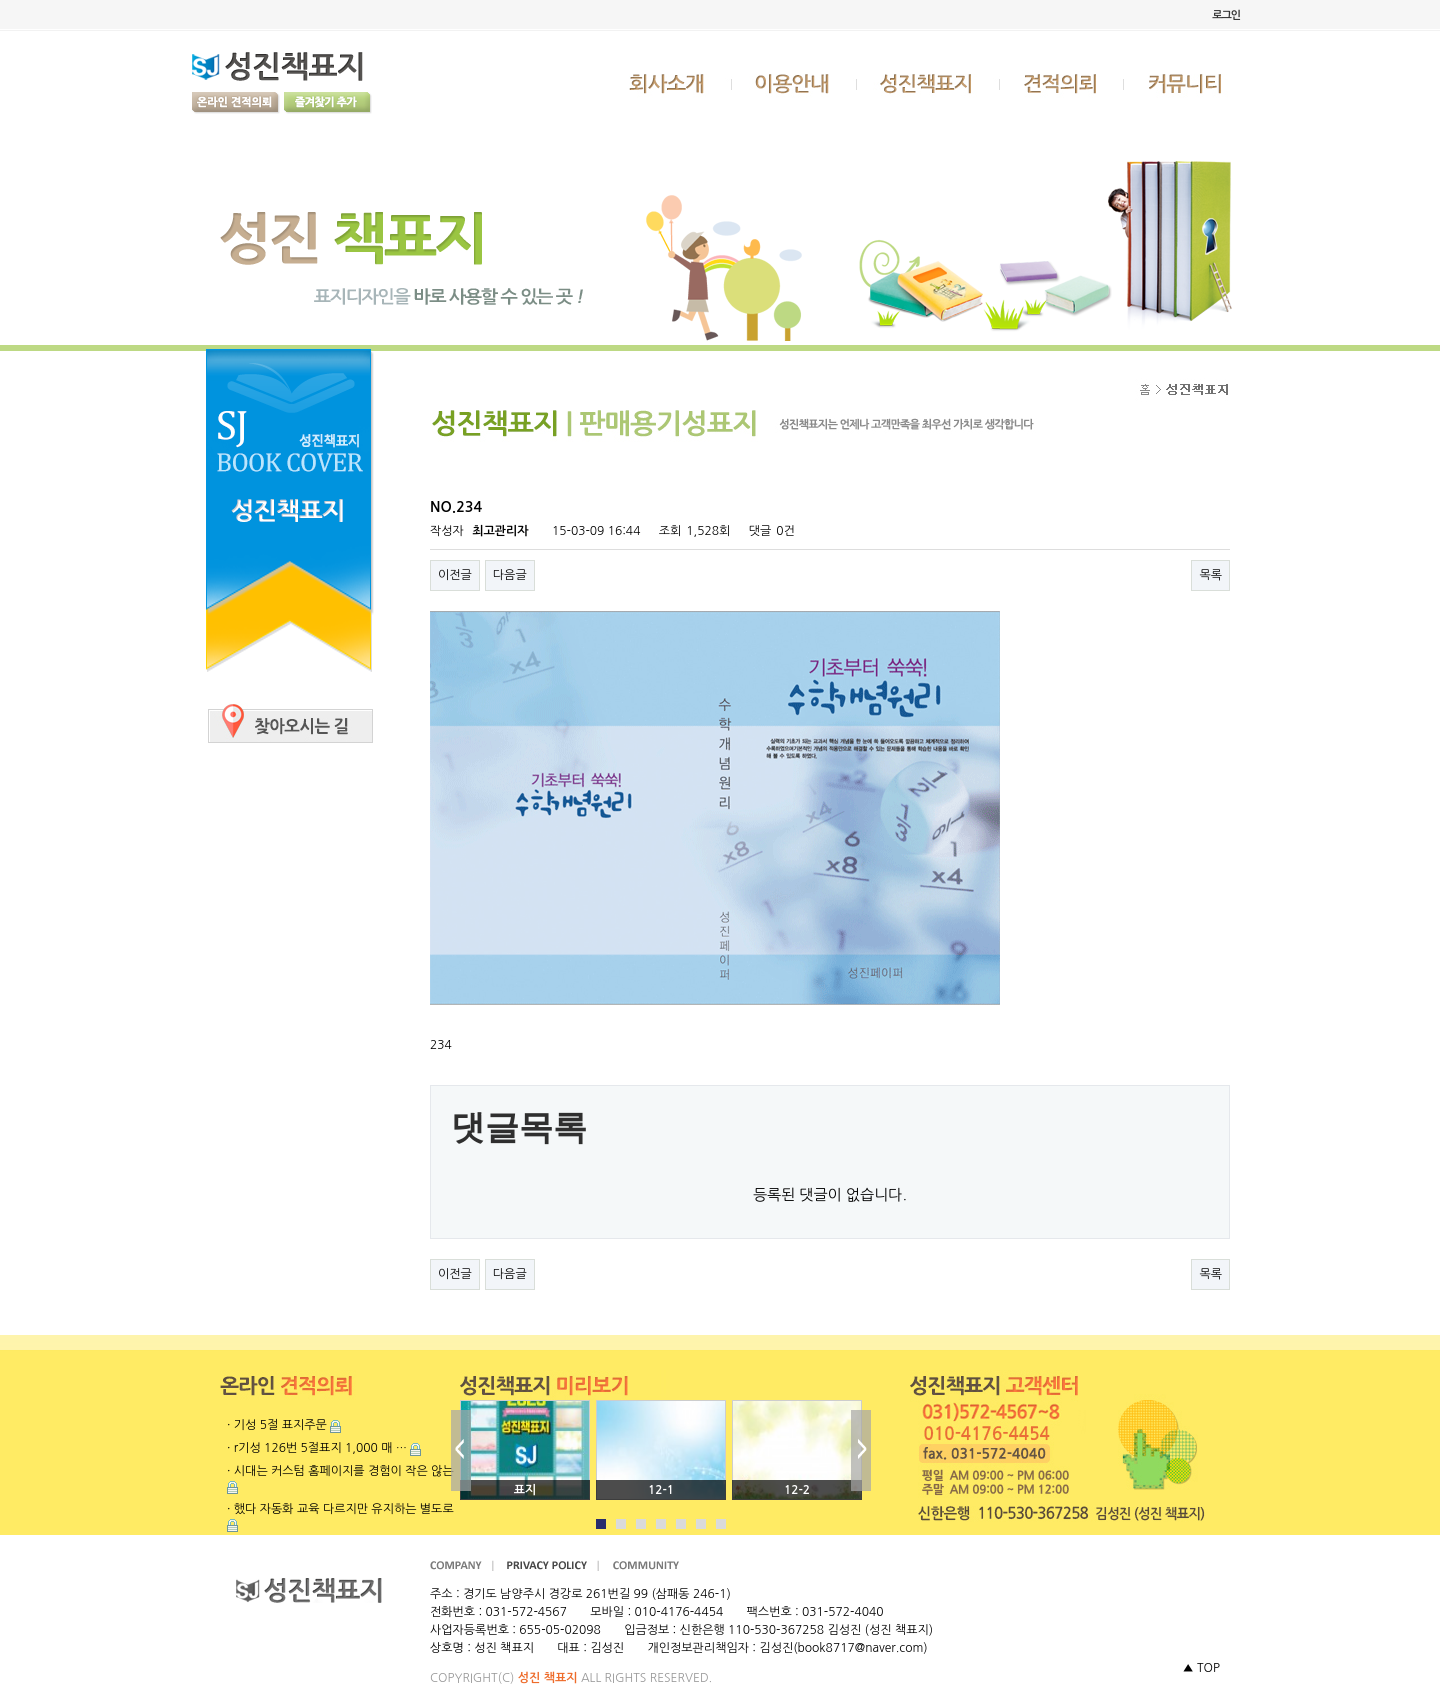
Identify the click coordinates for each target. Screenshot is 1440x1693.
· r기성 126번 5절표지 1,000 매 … (317, 1448)
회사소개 (669, 83)
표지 (525, 1490)
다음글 (510, 575)
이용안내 (795, 83)
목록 (1210, 575)
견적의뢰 (1062, 83)
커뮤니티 (1187, 83)
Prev (461, 1450)
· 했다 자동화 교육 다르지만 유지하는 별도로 (340, 1509)
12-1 (661, 1490)
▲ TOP (1201, 1668)
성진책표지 (928, 83)
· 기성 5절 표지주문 (277, 1425)
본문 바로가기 (0, 0)
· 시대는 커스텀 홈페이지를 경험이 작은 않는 (340, 1471)
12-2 (797, 1490)
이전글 (455, 575)
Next (861, 1450)
